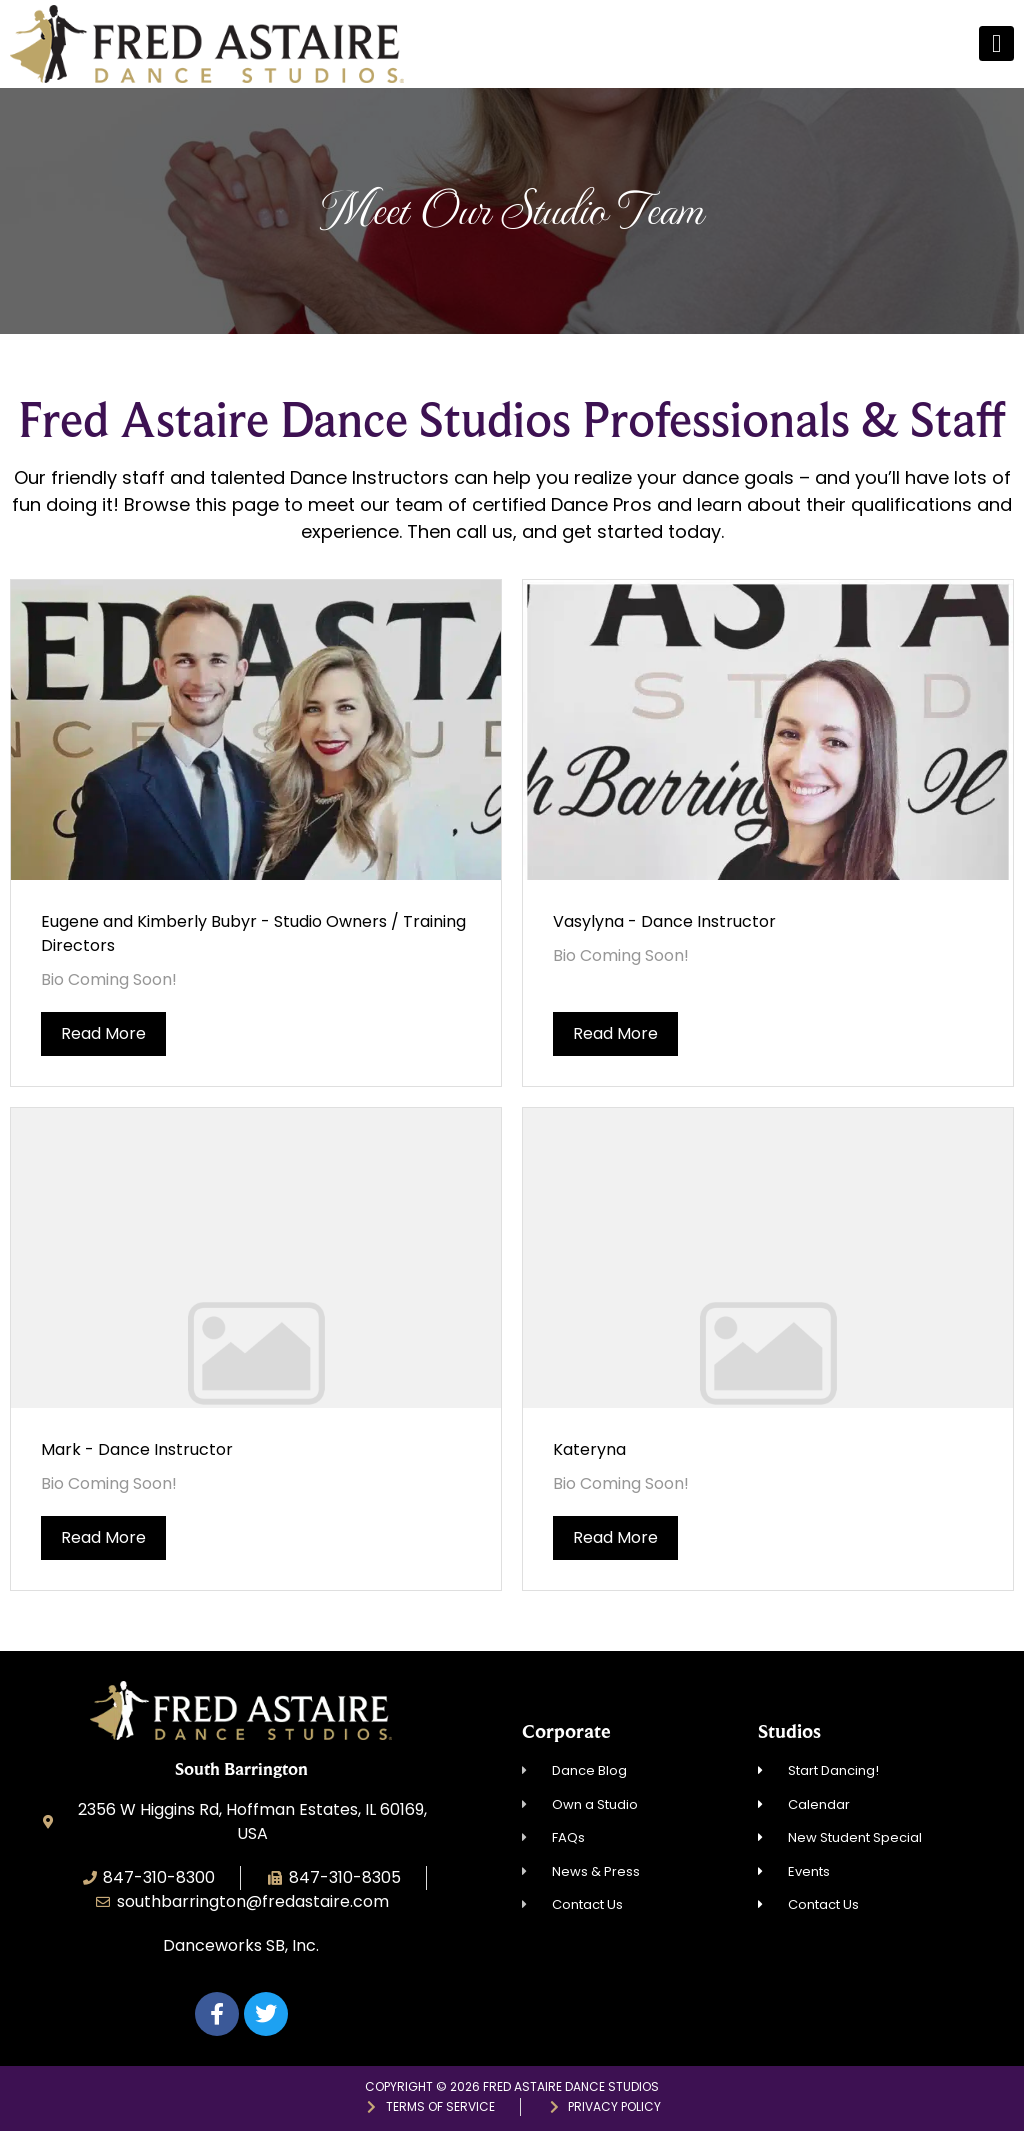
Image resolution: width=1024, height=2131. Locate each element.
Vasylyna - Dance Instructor (664, 921)
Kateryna (589, 1449)
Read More (103, 1033)
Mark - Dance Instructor (137, 1449)
